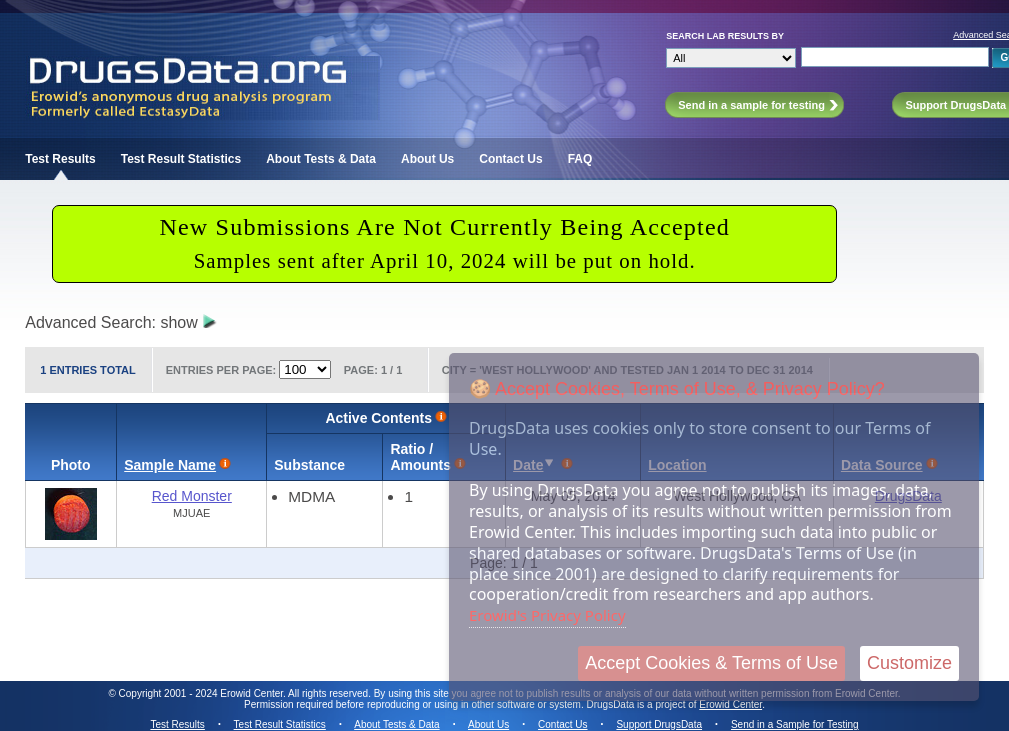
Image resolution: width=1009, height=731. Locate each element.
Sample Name (170, 465)
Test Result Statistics (181, 159)
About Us (427, 159)
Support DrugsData (659, 724)
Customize (909, 663)
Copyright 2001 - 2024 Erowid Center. (202, 693)
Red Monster (192, 496)
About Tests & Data (321, 159)
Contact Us (510, 159)
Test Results (60, 159)
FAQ (580, 159)
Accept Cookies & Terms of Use (711, 663)
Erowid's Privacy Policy (547, 615)
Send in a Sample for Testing (795, 724)
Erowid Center (730, 704)
